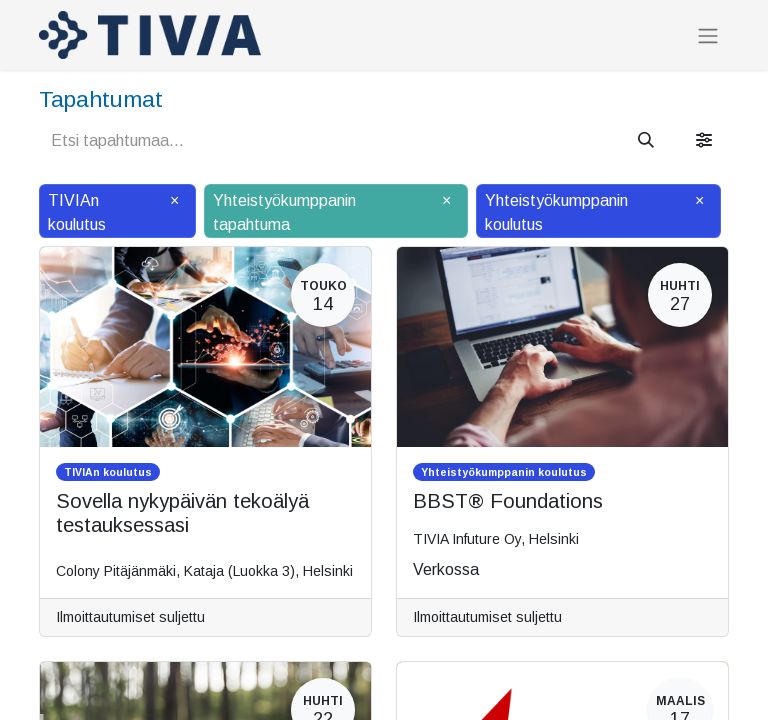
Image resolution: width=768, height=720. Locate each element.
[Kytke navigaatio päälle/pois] (708, 35)
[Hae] (646, 141)
